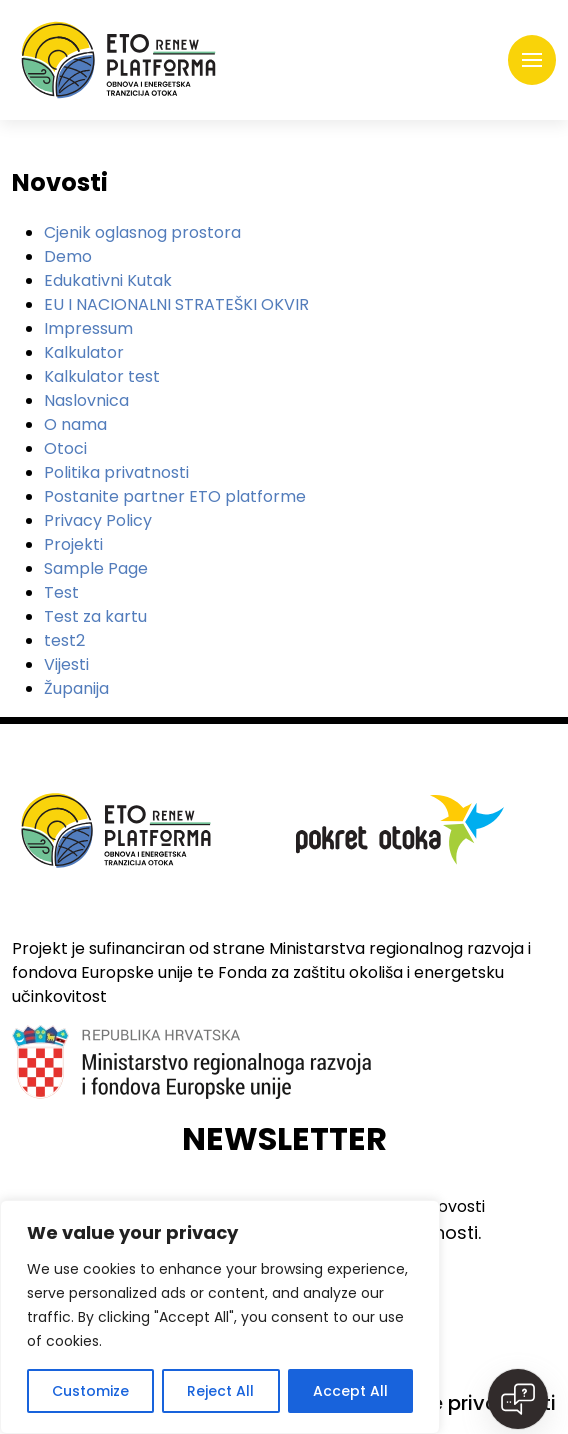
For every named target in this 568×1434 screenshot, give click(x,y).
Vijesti (66, 664)
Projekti (73, 544)
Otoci (65, 448)
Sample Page (96, 568)
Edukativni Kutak (108, 280)
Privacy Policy (98, 520)
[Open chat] (518, 1399)
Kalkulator (84, 352)
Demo (68, 256)
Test (61, 592)
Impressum (88, 328)
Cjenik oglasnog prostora (142, 232)
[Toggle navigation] (532, 60)
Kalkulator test (102, 376)
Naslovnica (86, 400)
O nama (75, 424)
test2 (64, 640)
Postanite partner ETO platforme (175, 496)
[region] (220, 1317)
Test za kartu (95, 616)
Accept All (350, 1391)
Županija (76, 688)
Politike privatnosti (464, 1403)
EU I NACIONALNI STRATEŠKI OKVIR (176, 304)
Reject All (220, 1391)
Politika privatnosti (116, 472)
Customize (90, 1391)
